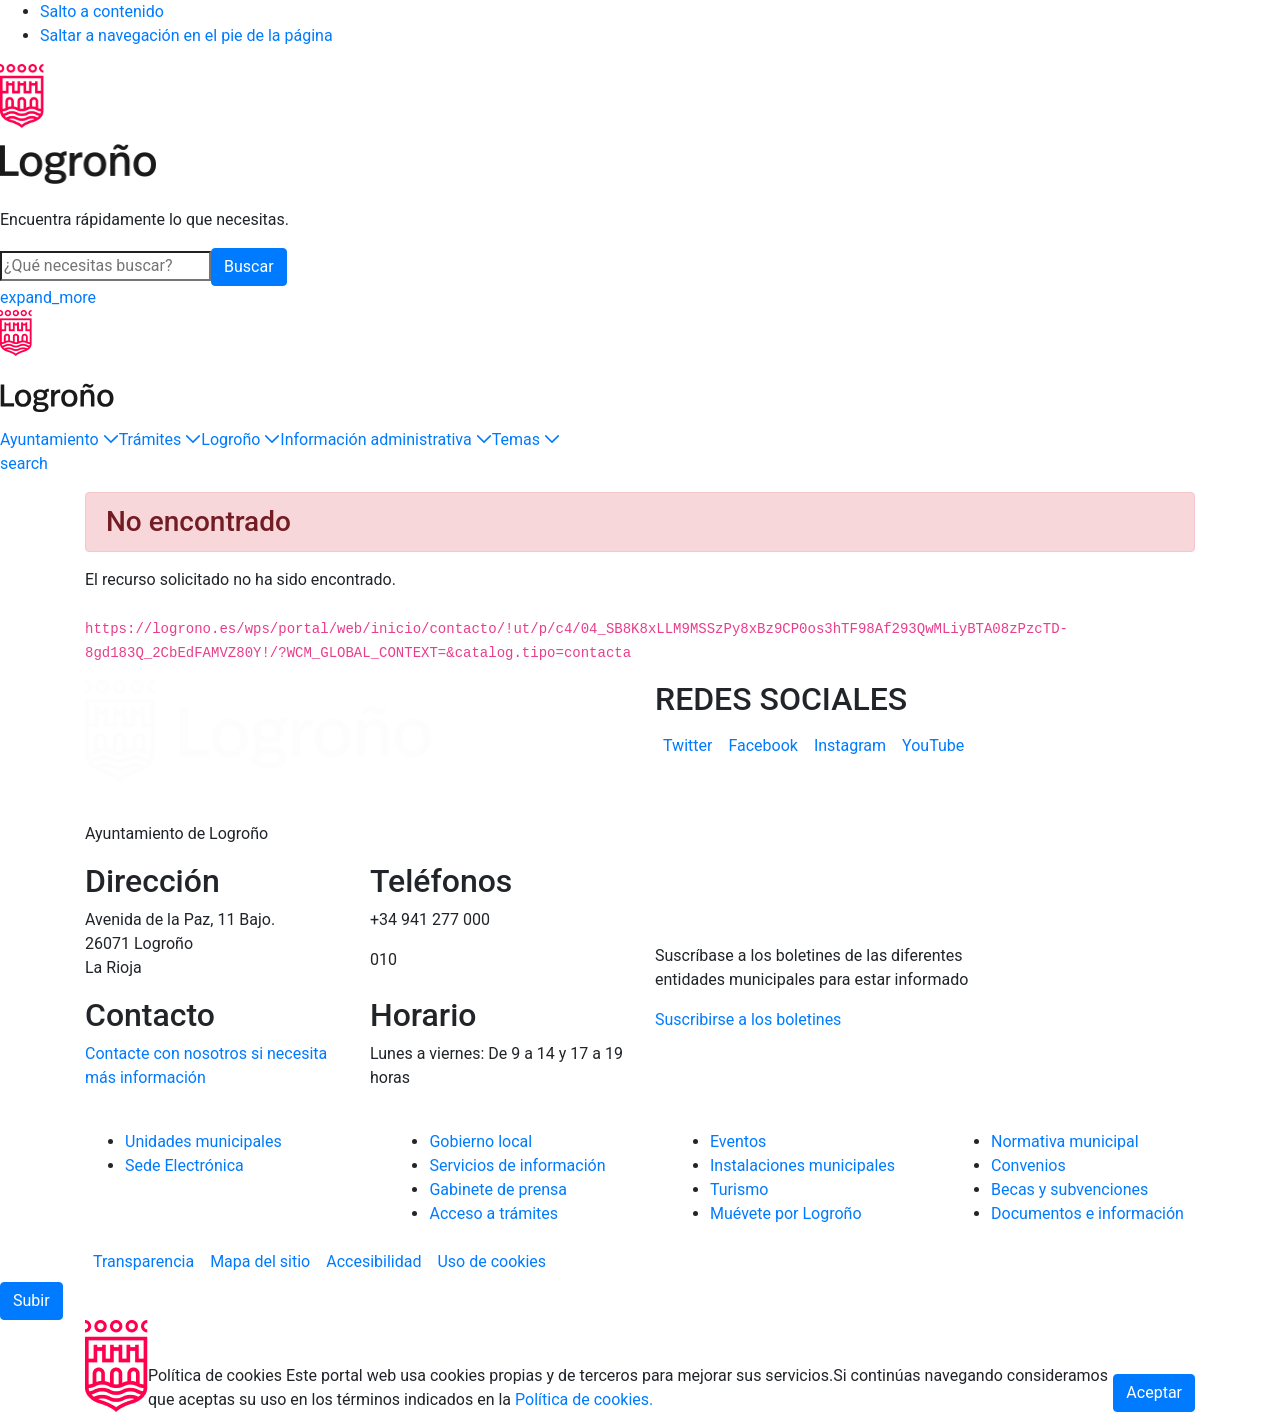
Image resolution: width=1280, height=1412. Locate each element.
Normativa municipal (1065, 1141)
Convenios (1028, 1165)
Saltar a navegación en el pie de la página (186, 35)
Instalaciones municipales (802, 1165)
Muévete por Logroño (786, 1213)
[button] (59, 440)
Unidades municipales (203, 1141)
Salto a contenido (102, 11)
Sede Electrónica (184, 1165)
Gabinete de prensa (498, 1189)
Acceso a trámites (493, 1213)
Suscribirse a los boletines (748, 1019)
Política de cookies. (584, 1399)
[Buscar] (105, 266)
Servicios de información (517, 1165)
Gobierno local (480, 1141)
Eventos (738, 1141)
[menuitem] (687, 746)
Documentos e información (1087, 1213)
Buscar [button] (249, 266)
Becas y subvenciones (1069, 1189)
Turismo (739, 1189)
